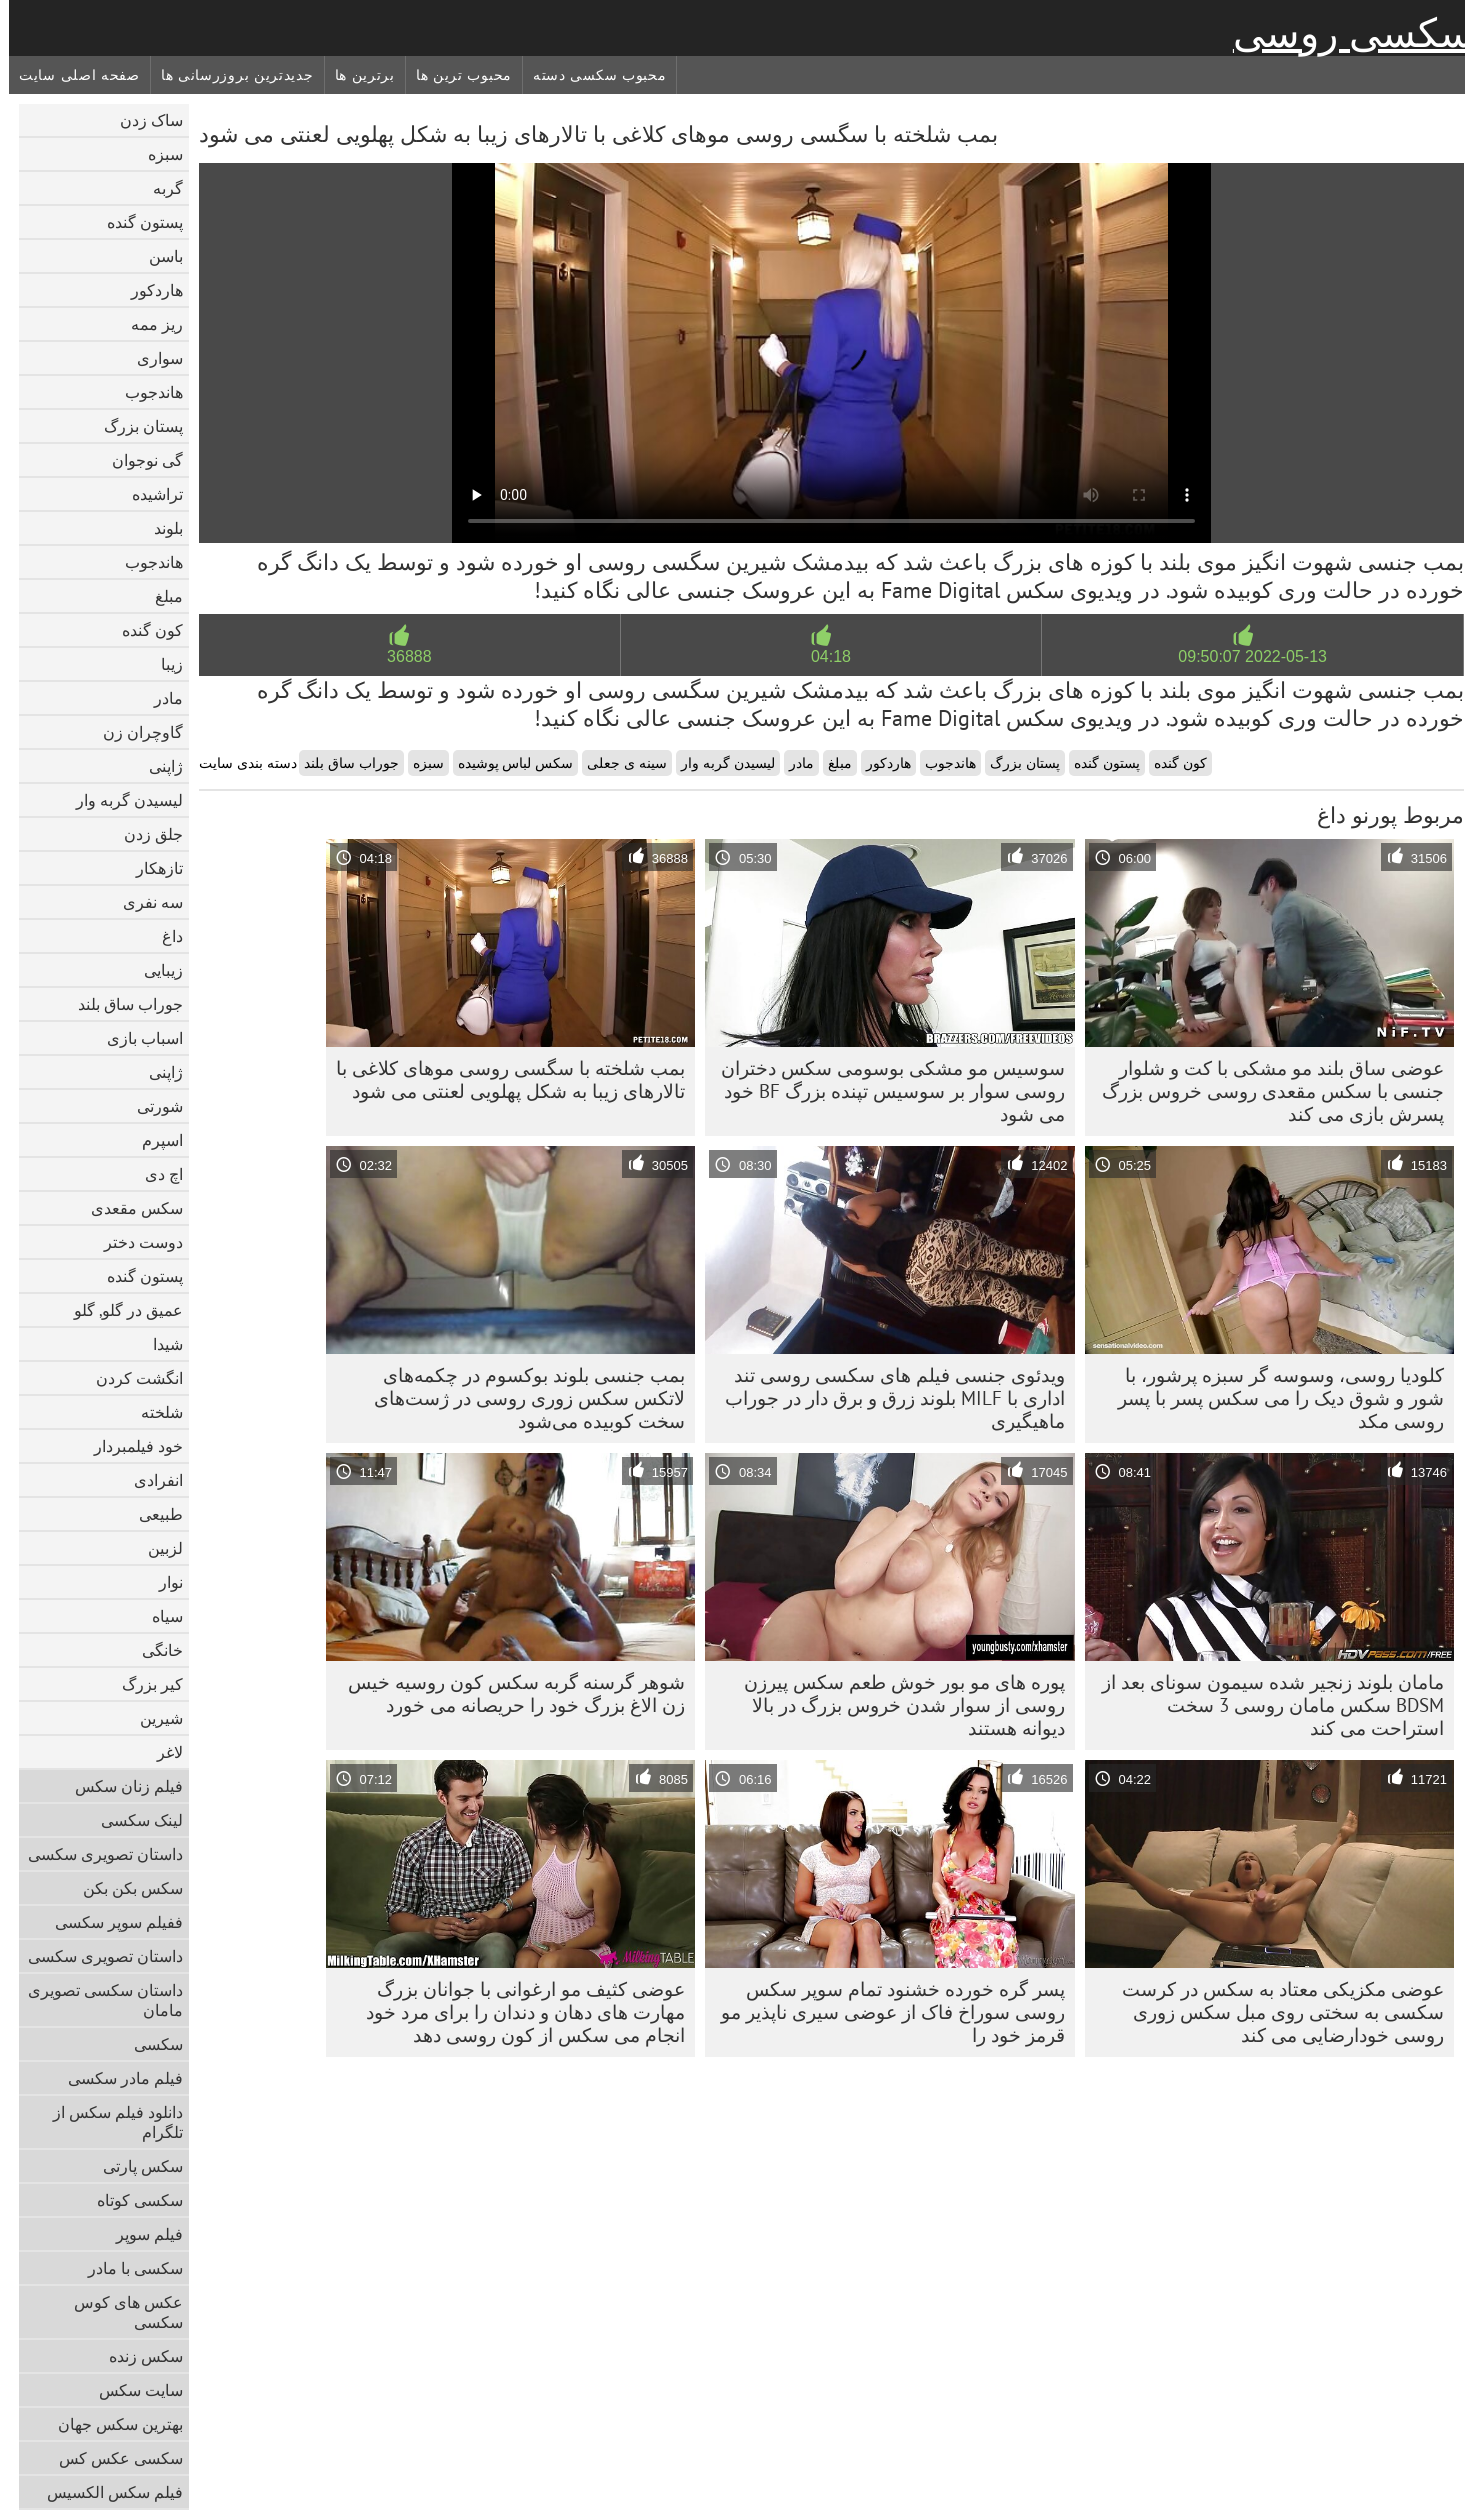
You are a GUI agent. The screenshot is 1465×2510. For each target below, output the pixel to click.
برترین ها (356, 75)
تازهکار (150, 868)
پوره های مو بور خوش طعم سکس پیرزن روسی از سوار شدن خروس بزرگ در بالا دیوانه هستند (895, 1705)
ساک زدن (142, 120)
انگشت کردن (130, 1378)
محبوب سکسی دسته (591, 75)
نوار (162, 1582)
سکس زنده (137, 2356)
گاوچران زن (134, 732)
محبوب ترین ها (455, 75)
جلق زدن (144, 834)
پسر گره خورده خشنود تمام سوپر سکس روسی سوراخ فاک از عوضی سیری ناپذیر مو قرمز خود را (884, 2012)
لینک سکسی (133, 1820)
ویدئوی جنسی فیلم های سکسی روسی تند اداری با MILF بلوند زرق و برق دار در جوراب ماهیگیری (886, 1398)
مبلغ (160, 596)
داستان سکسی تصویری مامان (96, 2000)
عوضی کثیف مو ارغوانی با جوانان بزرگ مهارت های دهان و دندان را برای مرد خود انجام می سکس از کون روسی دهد (516, 2012)
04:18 (822, 656)
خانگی (153, 1650)
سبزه (156, 154)
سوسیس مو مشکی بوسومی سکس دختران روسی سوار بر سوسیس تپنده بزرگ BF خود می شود (884, 1091)
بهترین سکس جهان (111, 2424)
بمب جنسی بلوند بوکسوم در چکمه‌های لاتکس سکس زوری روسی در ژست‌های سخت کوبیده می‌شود (520, 1398)
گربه (159, 188)
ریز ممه (148, 324)
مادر (159, 698)
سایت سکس (132, 2390)
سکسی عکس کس (112, 2458)
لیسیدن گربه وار (120, 800)
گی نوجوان (138, 460)
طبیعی (152, 1514)
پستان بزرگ (134, 426)
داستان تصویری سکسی (96, 1854)
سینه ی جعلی (618, 763)
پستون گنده (136, 222)
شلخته (153, 1412)
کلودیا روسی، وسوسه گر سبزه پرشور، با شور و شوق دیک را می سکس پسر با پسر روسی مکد (1272, 1398)
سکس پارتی (134, 2166)
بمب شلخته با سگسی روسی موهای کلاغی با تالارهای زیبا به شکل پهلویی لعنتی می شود (501, 1079)
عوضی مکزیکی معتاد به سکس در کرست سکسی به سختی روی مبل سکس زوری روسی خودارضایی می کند (1274, 2012)
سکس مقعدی (128, 1208)
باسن (157, 256)
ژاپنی (157, 766)
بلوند (159, 528)
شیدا (159, 1344)
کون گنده (143, 630)
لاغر (161, 1752)
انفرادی (149, 1480)
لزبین (156, 1548)
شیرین (152, 1718)
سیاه (158, 1616)
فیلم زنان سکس (120, 1786)
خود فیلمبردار (129, 1446)
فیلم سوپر (140, 2234)
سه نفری (144, 902)
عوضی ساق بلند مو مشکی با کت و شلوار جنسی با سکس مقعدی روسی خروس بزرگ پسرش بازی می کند (1264, 1091)
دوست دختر (134, 1242)
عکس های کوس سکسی (119, 2312)
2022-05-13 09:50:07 (1243, 656)
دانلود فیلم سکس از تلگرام (109, 2122)
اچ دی (155, 1174)
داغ (163, 936)
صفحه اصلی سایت (70, 75)
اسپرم (153, 1140)
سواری (151, 358)
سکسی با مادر (126, 2268)
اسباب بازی (136, 1038)
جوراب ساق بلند (121, 1004)
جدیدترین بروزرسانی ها (228, 75)
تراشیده (148, 494)
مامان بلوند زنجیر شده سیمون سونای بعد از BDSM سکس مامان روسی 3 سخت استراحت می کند (1264, 1705)
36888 (400, 656)
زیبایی (154, 970)
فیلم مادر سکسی (116, 2078)
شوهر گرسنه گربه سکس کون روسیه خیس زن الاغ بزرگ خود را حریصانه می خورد (507, 1693)
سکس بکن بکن (124, 1888)
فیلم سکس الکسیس (106, 2492)
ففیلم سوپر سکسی (110, 1922)
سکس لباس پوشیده (507, 763)
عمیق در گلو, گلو (119, 1310)
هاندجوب (145, 392)
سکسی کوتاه (131, 2200)
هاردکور (148, 290)
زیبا (163, 664)
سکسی (149, 2044)
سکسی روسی (1344, 33)
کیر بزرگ (143, 1684)
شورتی (151, 1106)
